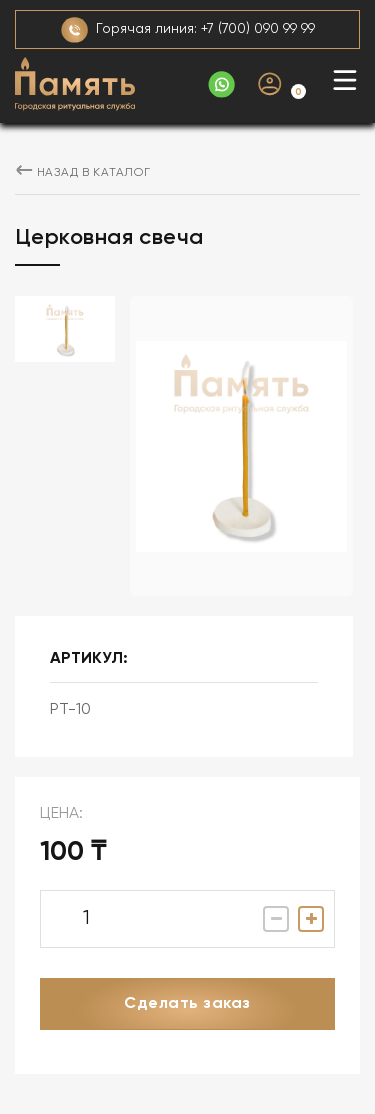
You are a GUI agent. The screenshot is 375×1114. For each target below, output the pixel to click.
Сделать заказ (187, 1004)
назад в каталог (83, 173)
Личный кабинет (270, 84)
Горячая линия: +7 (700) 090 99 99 (188, 30)
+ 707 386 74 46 (221, 84)
